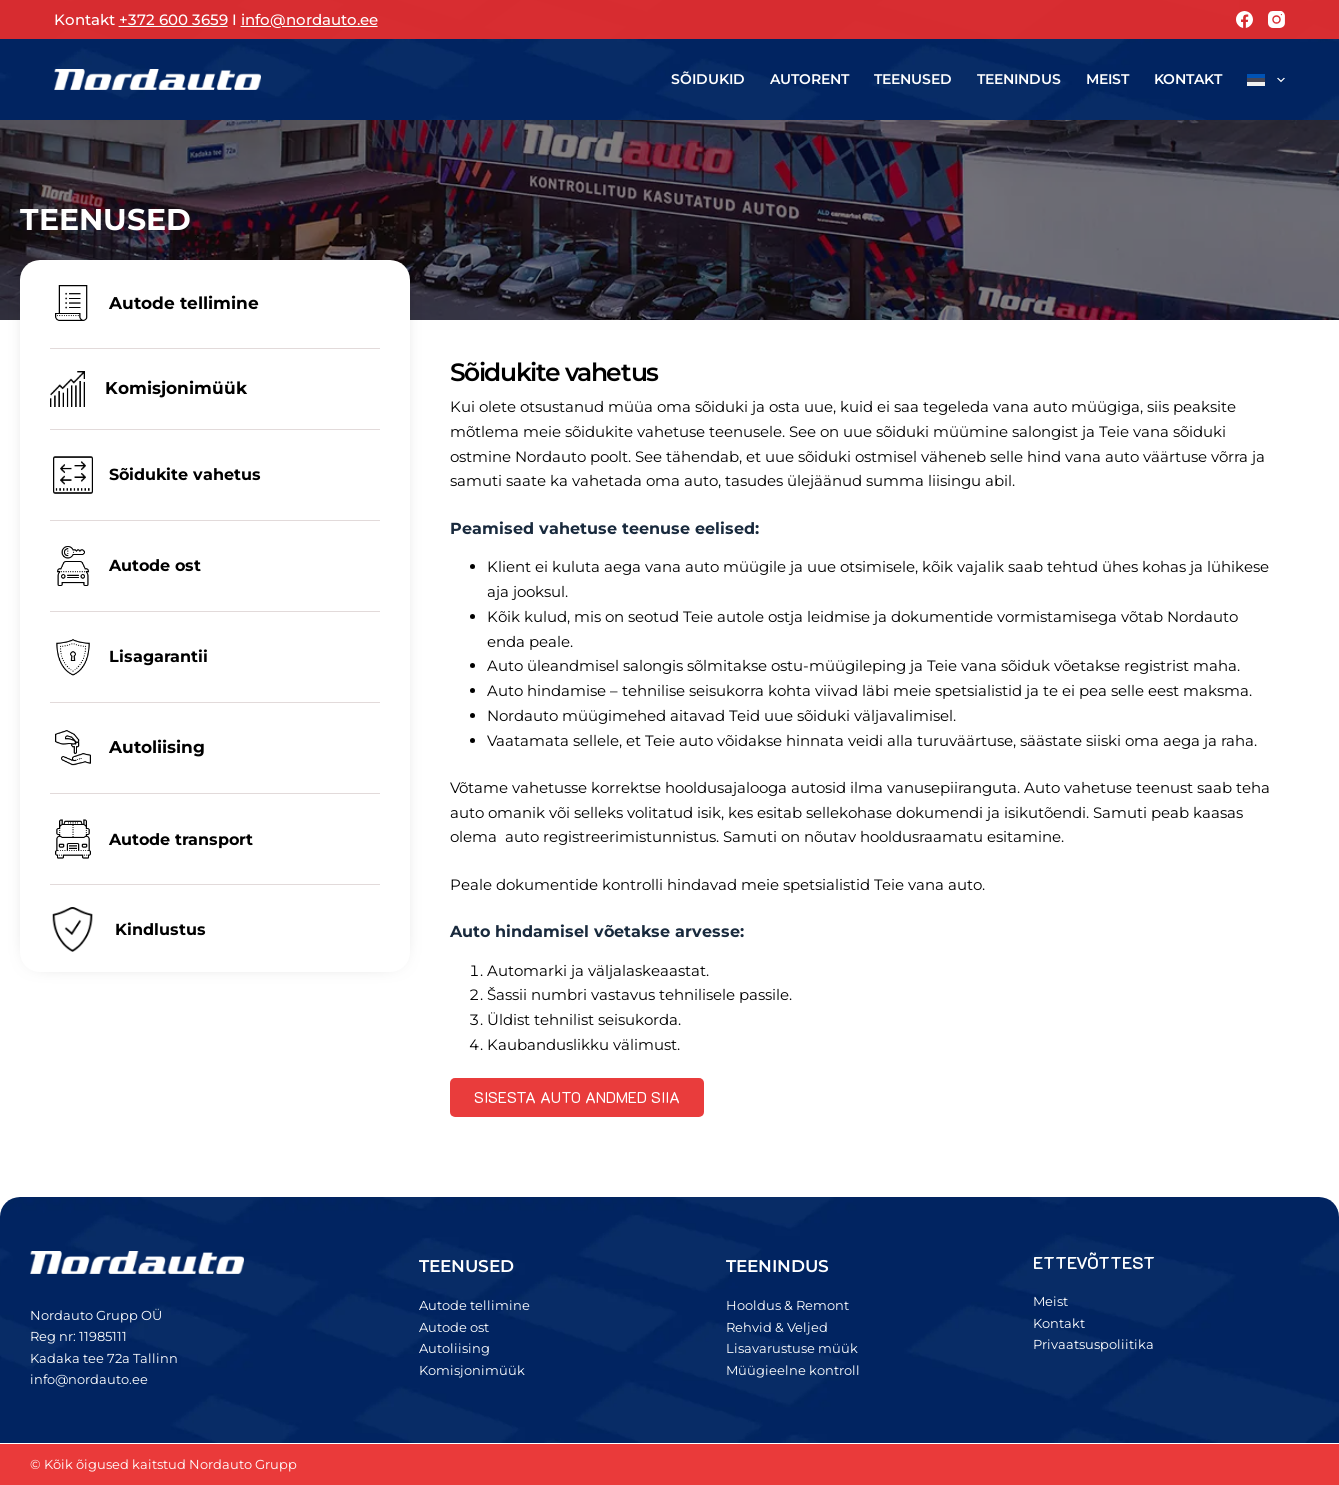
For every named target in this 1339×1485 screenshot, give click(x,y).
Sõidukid (708, 79)
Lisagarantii (158, 656)
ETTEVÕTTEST (1094, 1262)
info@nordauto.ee (309, 19)
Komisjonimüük (176, 388)
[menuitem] (1260, 79)
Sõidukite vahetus (185, 474)
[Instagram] (1276, 19)
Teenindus (1019, 79)
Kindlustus (160, 929)
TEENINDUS (777, 1266)
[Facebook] (1244, 19)
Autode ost (155, 565)
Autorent (809, 79)
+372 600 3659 (173, 19)
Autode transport (181, 839)
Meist (1107, 79)
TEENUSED (466, 1266)
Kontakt (1188, 79)
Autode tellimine (184, 303)
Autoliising (157, 747)
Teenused (913, 79)
